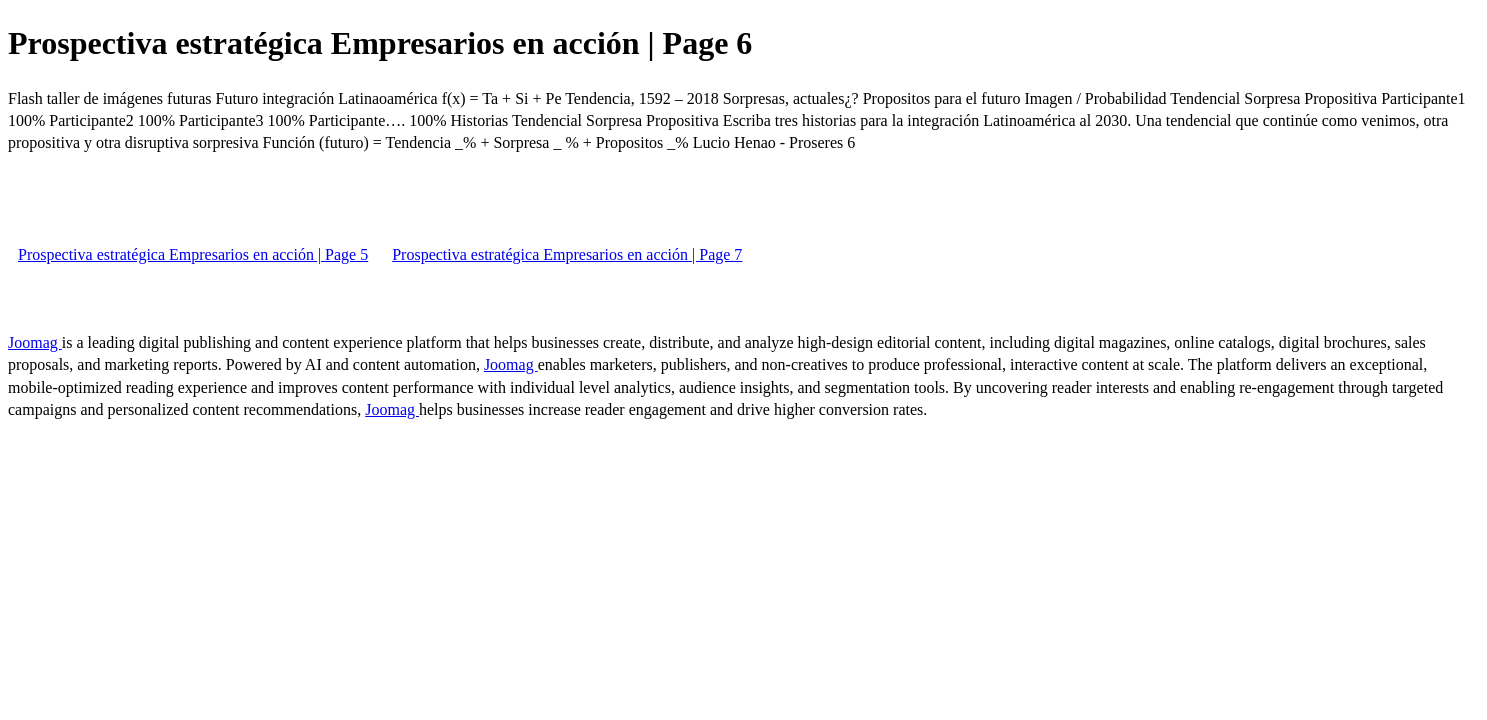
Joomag (35, 342)
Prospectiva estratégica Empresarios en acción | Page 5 (193, 254)
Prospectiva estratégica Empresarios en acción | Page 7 (567, 254)
